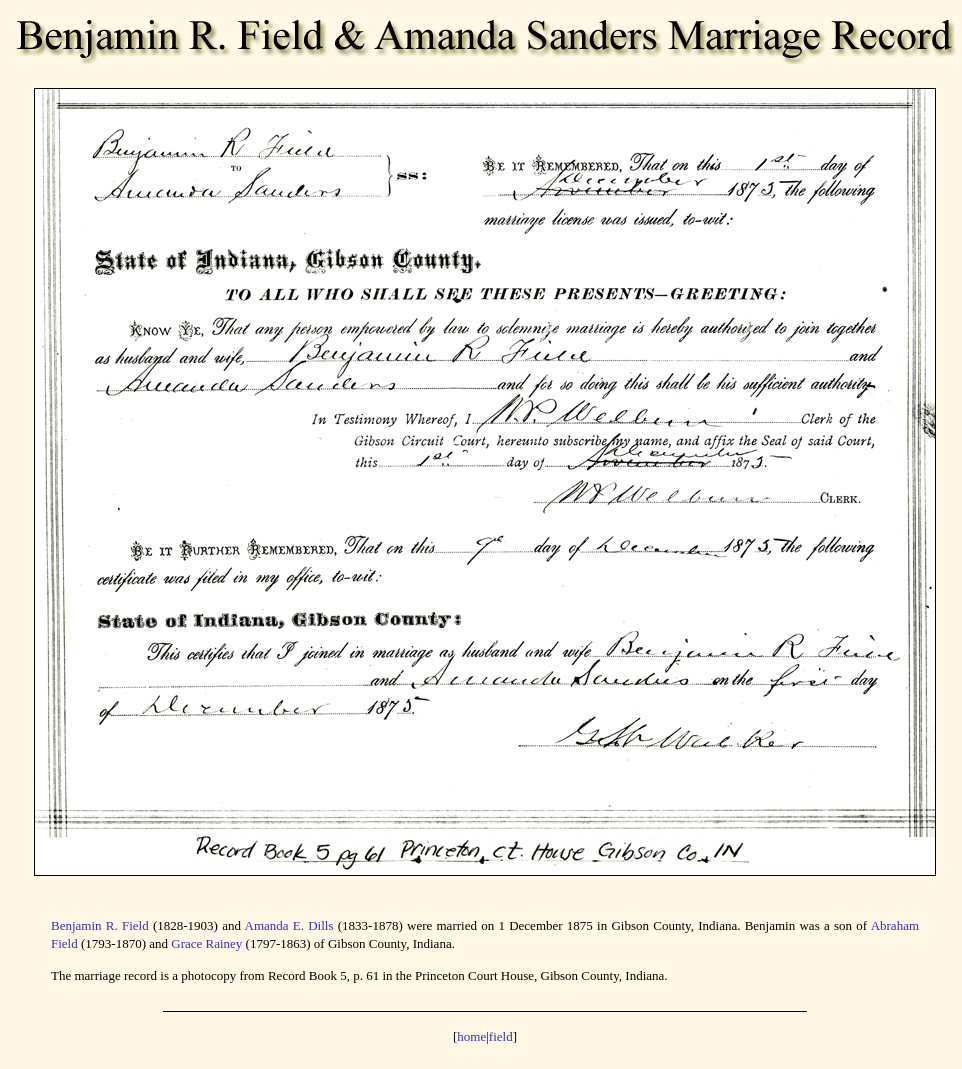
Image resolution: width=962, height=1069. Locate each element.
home (471, 1036)
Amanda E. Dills (289, 925)
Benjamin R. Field (100, 925)
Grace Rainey (206, 943)
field (501, 1036)
